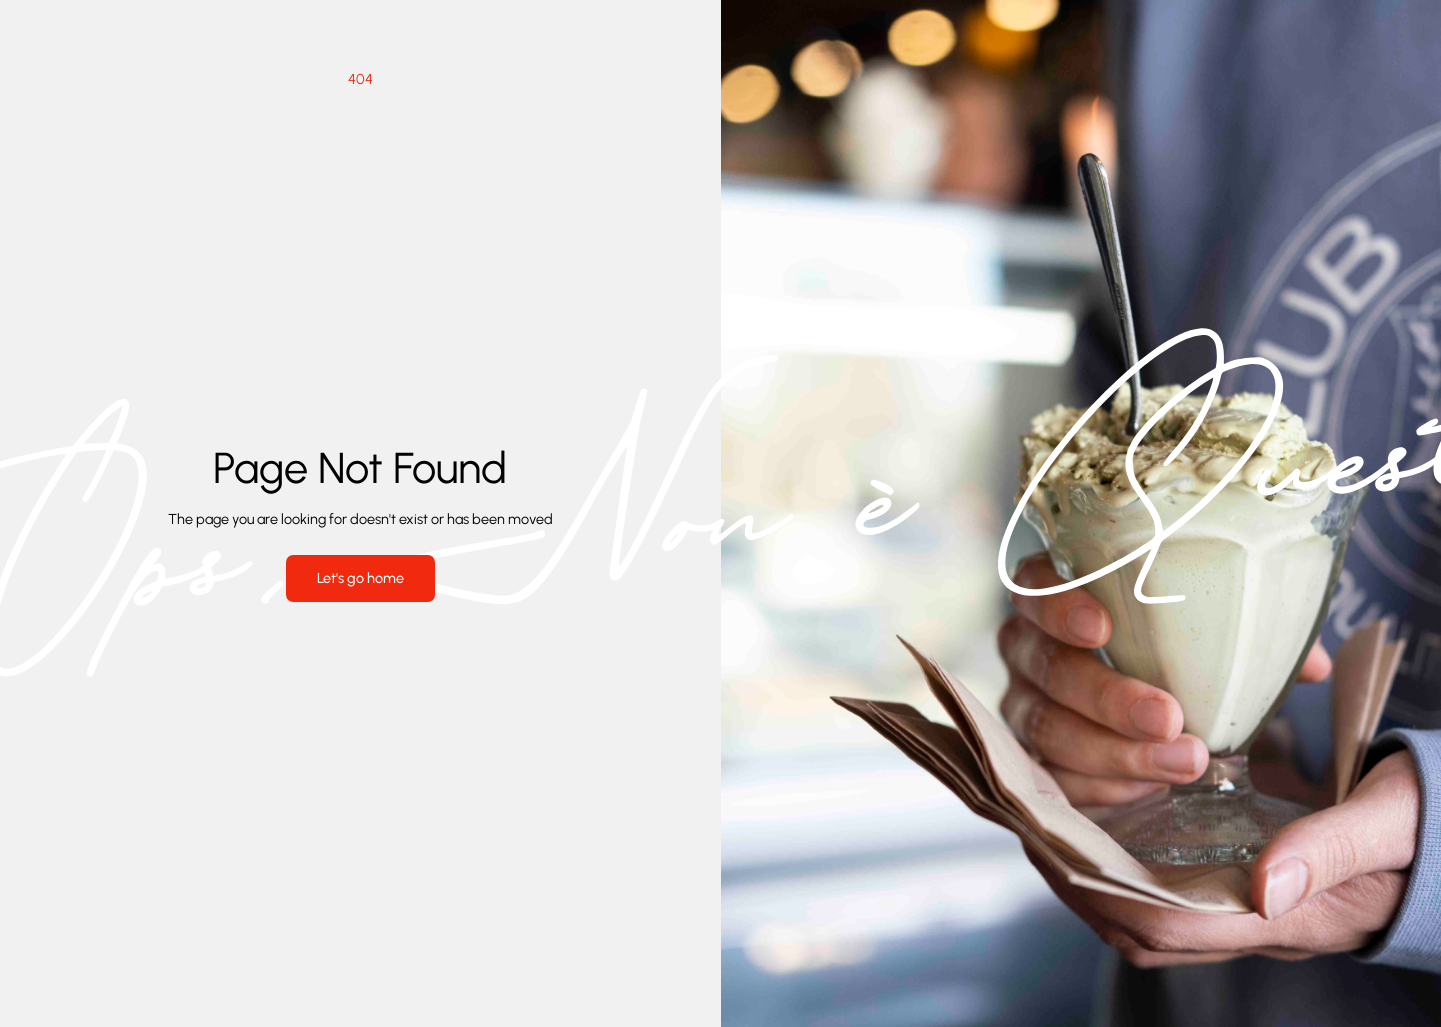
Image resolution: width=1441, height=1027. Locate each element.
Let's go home (360, 578)
